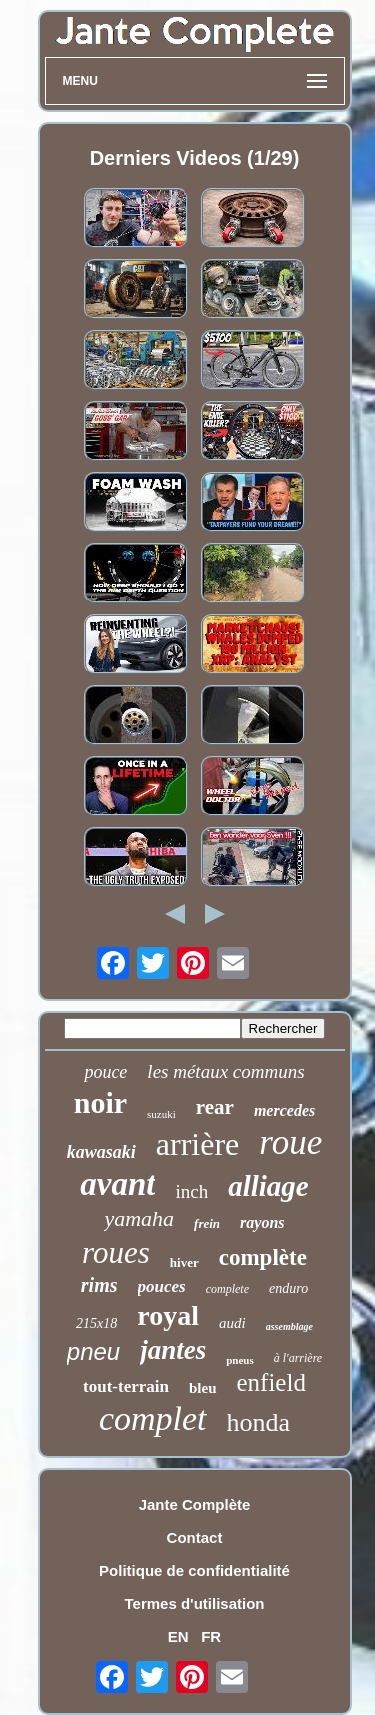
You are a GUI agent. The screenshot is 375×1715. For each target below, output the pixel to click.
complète (263, 1257)
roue (290, 1142)
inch (191, 1191)
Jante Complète (195, 1504)
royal (168, 1315)
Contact (195, 1537)
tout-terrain (126, 1386)
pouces (162, 1286)
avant (117, 1184)
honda (259, 1422)
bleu (203, 1388)
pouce (105, 1072)
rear (215, 1107)
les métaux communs (225, 1071)
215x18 (96, 1323)
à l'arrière (298, 1358)
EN (178, 1636)
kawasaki (101, 1152)
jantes (173, 1350)
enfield (271, 1382)
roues (116, 1252)
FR (211, 1636)
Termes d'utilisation (195, 1603)
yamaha (139, 1218)
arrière (197, 1144)
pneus (240, 1360)
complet (153, 1418)
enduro (288, 1288)
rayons (262, 1222)
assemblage (289, 1326)
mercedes (284, 1110)
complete (227, 1289)
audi (232, 1323)
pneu (93, 1351)
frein (207, 1223)
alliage (268, 1186)
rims (99, 1285)
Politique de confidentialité (194, 1570)
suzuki (161, 1114)
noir (100, 1102)
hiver (184, 1262)
